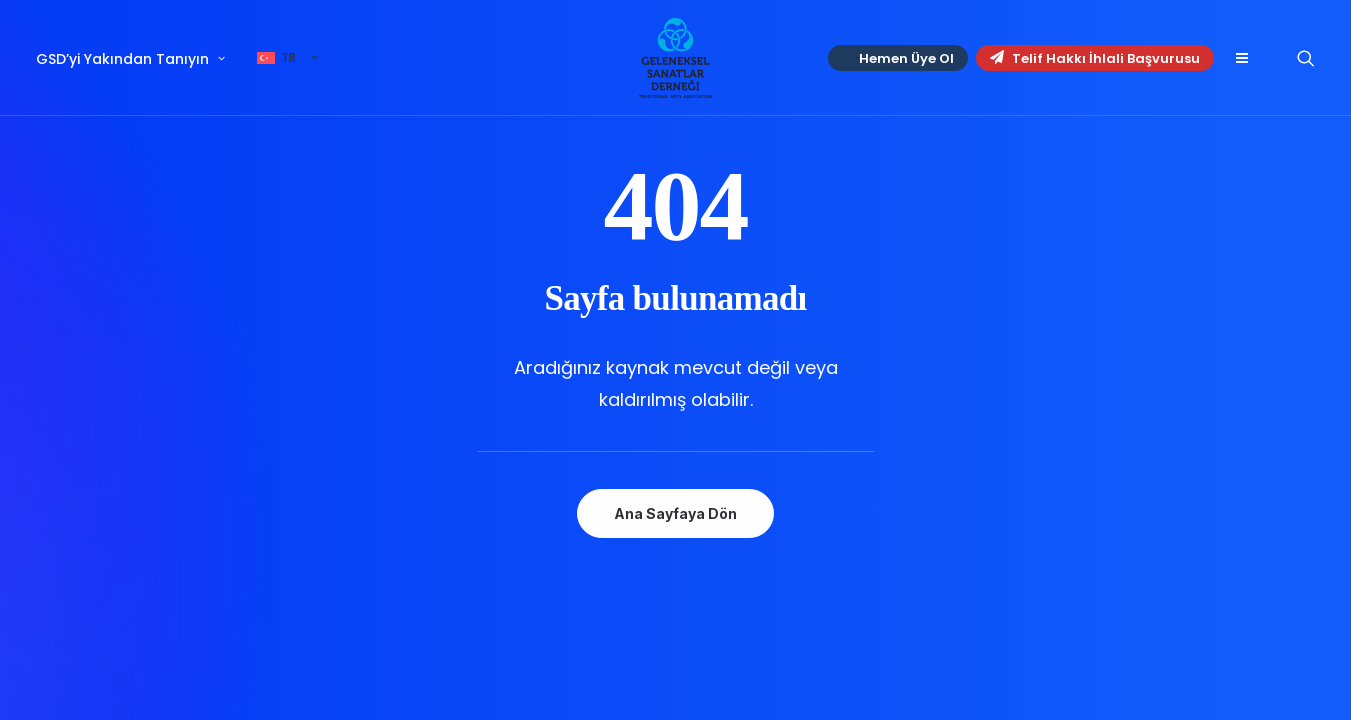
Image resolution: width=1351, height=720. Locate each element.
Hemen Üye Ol (906, 58)
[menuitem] (137, 59)
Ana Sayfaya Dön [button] (675, 513)
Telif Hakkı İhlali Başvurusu (1095, 58)
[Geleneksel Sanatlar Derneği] (675, 58)
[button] (1241, 58)
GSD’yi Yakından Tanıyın (130, 59)
